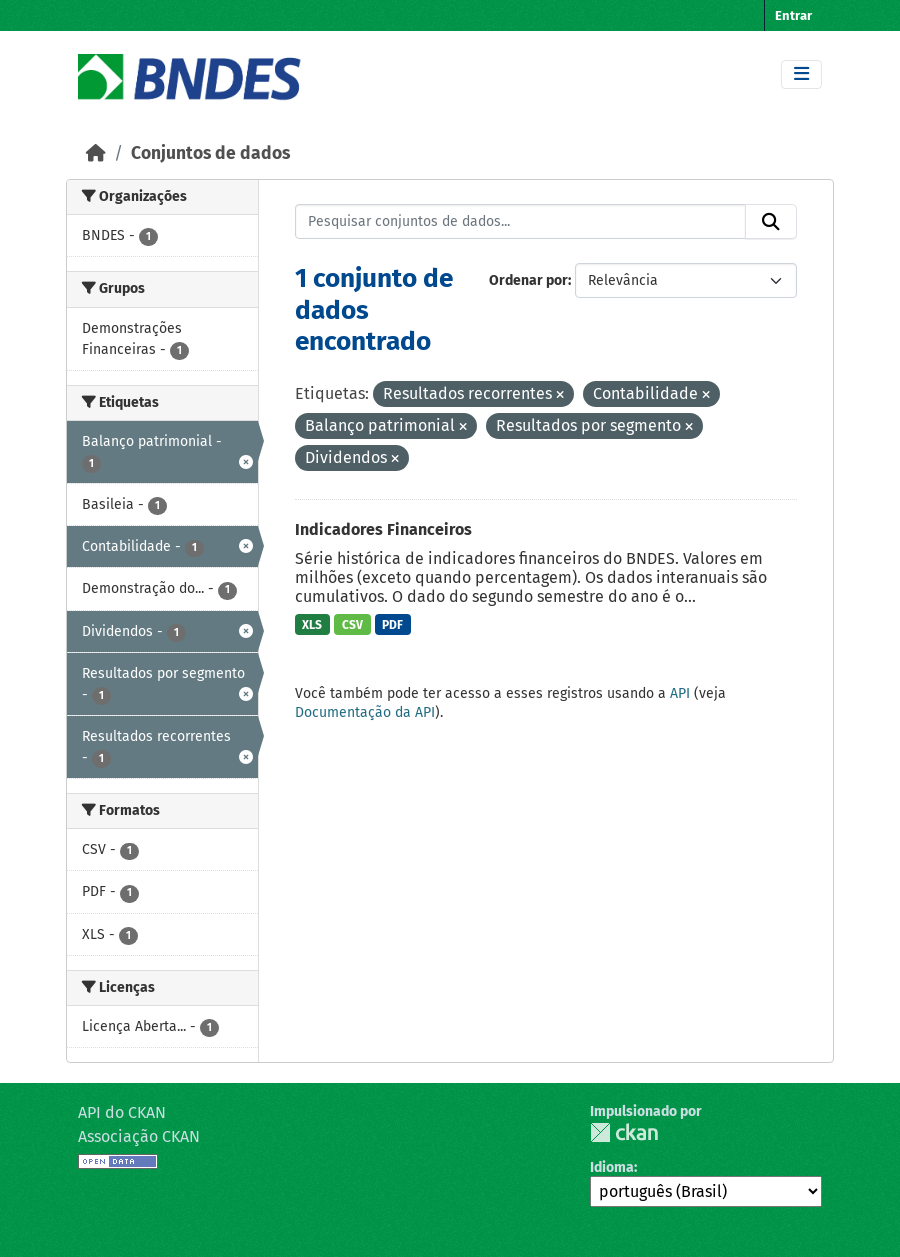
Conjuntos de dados (210, 153)
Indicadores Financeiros (383, 529)
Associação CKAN (139, 1136)
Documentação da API (365, 712)
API (680, 693)
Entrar (793, 15)
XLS (312, 625)
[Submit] (771, 222)
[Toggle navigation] (801, 74)
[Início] (96, 153)
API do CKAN (122, 1112)
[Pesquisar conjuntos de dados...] (521, 222)
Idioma (612, 1167)
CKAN (624, 1132)
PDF (392, 625)
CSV (352, 625)
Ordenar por (528, 280)
